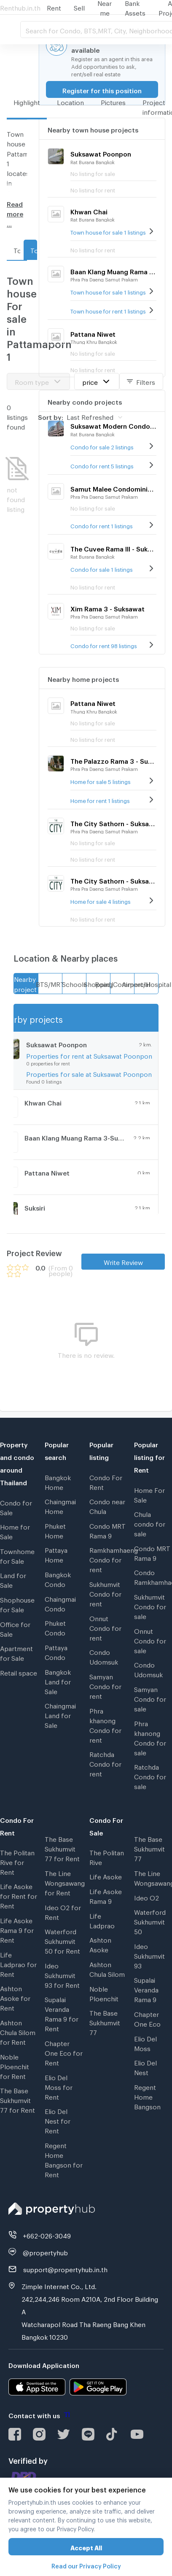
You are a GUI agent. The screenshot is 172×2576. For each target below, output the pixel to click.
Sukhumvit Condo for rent (105, 1593)
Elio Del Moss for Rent (59, 2086)
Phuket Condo (55, 1626)
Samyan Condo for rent (105, 1685)
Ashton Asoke (100, 1943)
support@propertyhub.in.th (65, 2268)
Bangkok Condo (58, 1578)
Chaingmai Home (60, 1505)
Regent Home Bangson (147, 2096)
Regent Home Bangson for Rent (64, 2159)
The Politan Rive (106, 1856)
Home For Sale (149, 1494)
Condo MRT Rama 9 (107, 1529)
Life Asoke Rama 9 (105, 1895)
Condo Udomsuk (103, 1656)
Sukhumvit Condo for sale (150, 1605)
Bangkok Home (58, 1481)
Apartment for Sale (16, 1652)
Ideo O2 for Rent (63, 1911)
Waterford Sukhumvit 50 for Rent (62, 1940)
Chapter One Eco (147, 2018)
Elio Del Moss (145, 2042)
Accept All (86, 2546)
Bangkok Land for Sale (58, 1680)
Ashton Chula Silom (107, 1968)
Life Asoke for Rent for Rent (18, 1895)
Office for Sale (15, 1628)
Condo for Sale (16, 1506)
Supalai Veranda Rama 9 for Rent (61, 2013)
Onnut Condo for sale (150, 1639)
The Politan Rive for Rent (17, 1861)
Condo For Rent (105, 1481)
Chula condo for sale (149, 1523)
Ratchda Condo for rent (105, 1763)
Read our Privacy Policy (86, 2564)
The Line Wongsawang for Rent (64, 1882)
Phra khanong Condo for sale (150, 1737)
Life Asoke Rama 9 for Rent (17, 1929)
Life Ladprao (102, 1919)
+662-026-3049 (47, 2234)
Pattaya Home (56, 1553)
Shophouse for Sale (17, 1603)
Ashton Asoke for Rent (15, 1997)
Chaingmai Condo (60, 1602)
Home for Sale (15, 1530)
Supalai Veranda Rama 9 (146, 1988)
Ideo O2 (146, 1896)
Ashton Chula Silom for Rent (17, 2031)
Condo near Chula (107, 1505)
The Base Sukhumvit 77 (104, 2021)
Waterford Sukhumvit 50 (150, 1920)
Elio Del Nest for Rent (57, 2120)
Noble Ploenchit (103, 1992)
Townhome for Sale (17, 1555)
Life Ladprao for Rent (18, 1963)
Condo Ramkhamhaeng (153, 1576)
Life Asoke (105, 1875)
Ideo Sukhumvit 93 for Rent (62, 1974)
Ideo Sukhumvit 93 (149, 1955)
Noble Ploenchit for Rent (14, 2065)
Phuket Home (55, 1529)
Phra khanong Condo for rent (105, 1724)
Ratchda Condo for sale (150, 1775)
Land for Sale (13, 1579)
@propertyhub (45, 2251)
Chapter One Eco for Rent (64, 2052)
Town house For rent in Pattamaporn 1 (16, 249)
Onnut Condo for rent (105, 1627)
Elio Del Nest (145, 2066)
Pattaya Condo (56, 1651)
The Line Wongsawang (153, 1877)
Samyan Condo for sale (150, 1698)
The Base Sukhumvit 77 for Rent (17, 2099)
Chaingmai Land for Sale (60, 1714)
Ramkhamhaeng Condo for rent (108, 1558)
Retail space (18, 1671)
